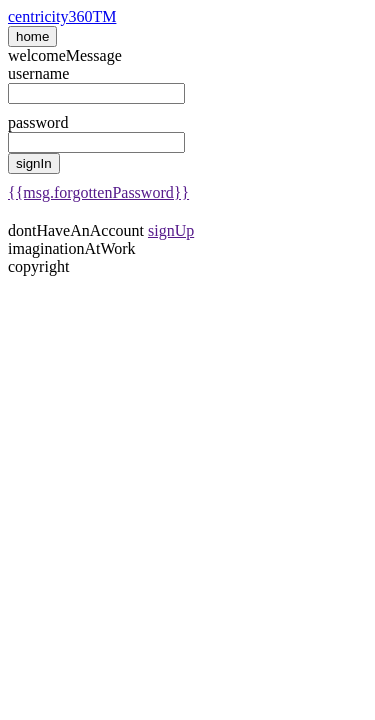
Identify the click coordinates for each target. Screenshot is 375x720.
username (38, 73)
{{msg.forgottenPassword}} (98, 192)
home (32, 36)
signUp (171, 230)
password (38, 122)
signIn (34, 163)
